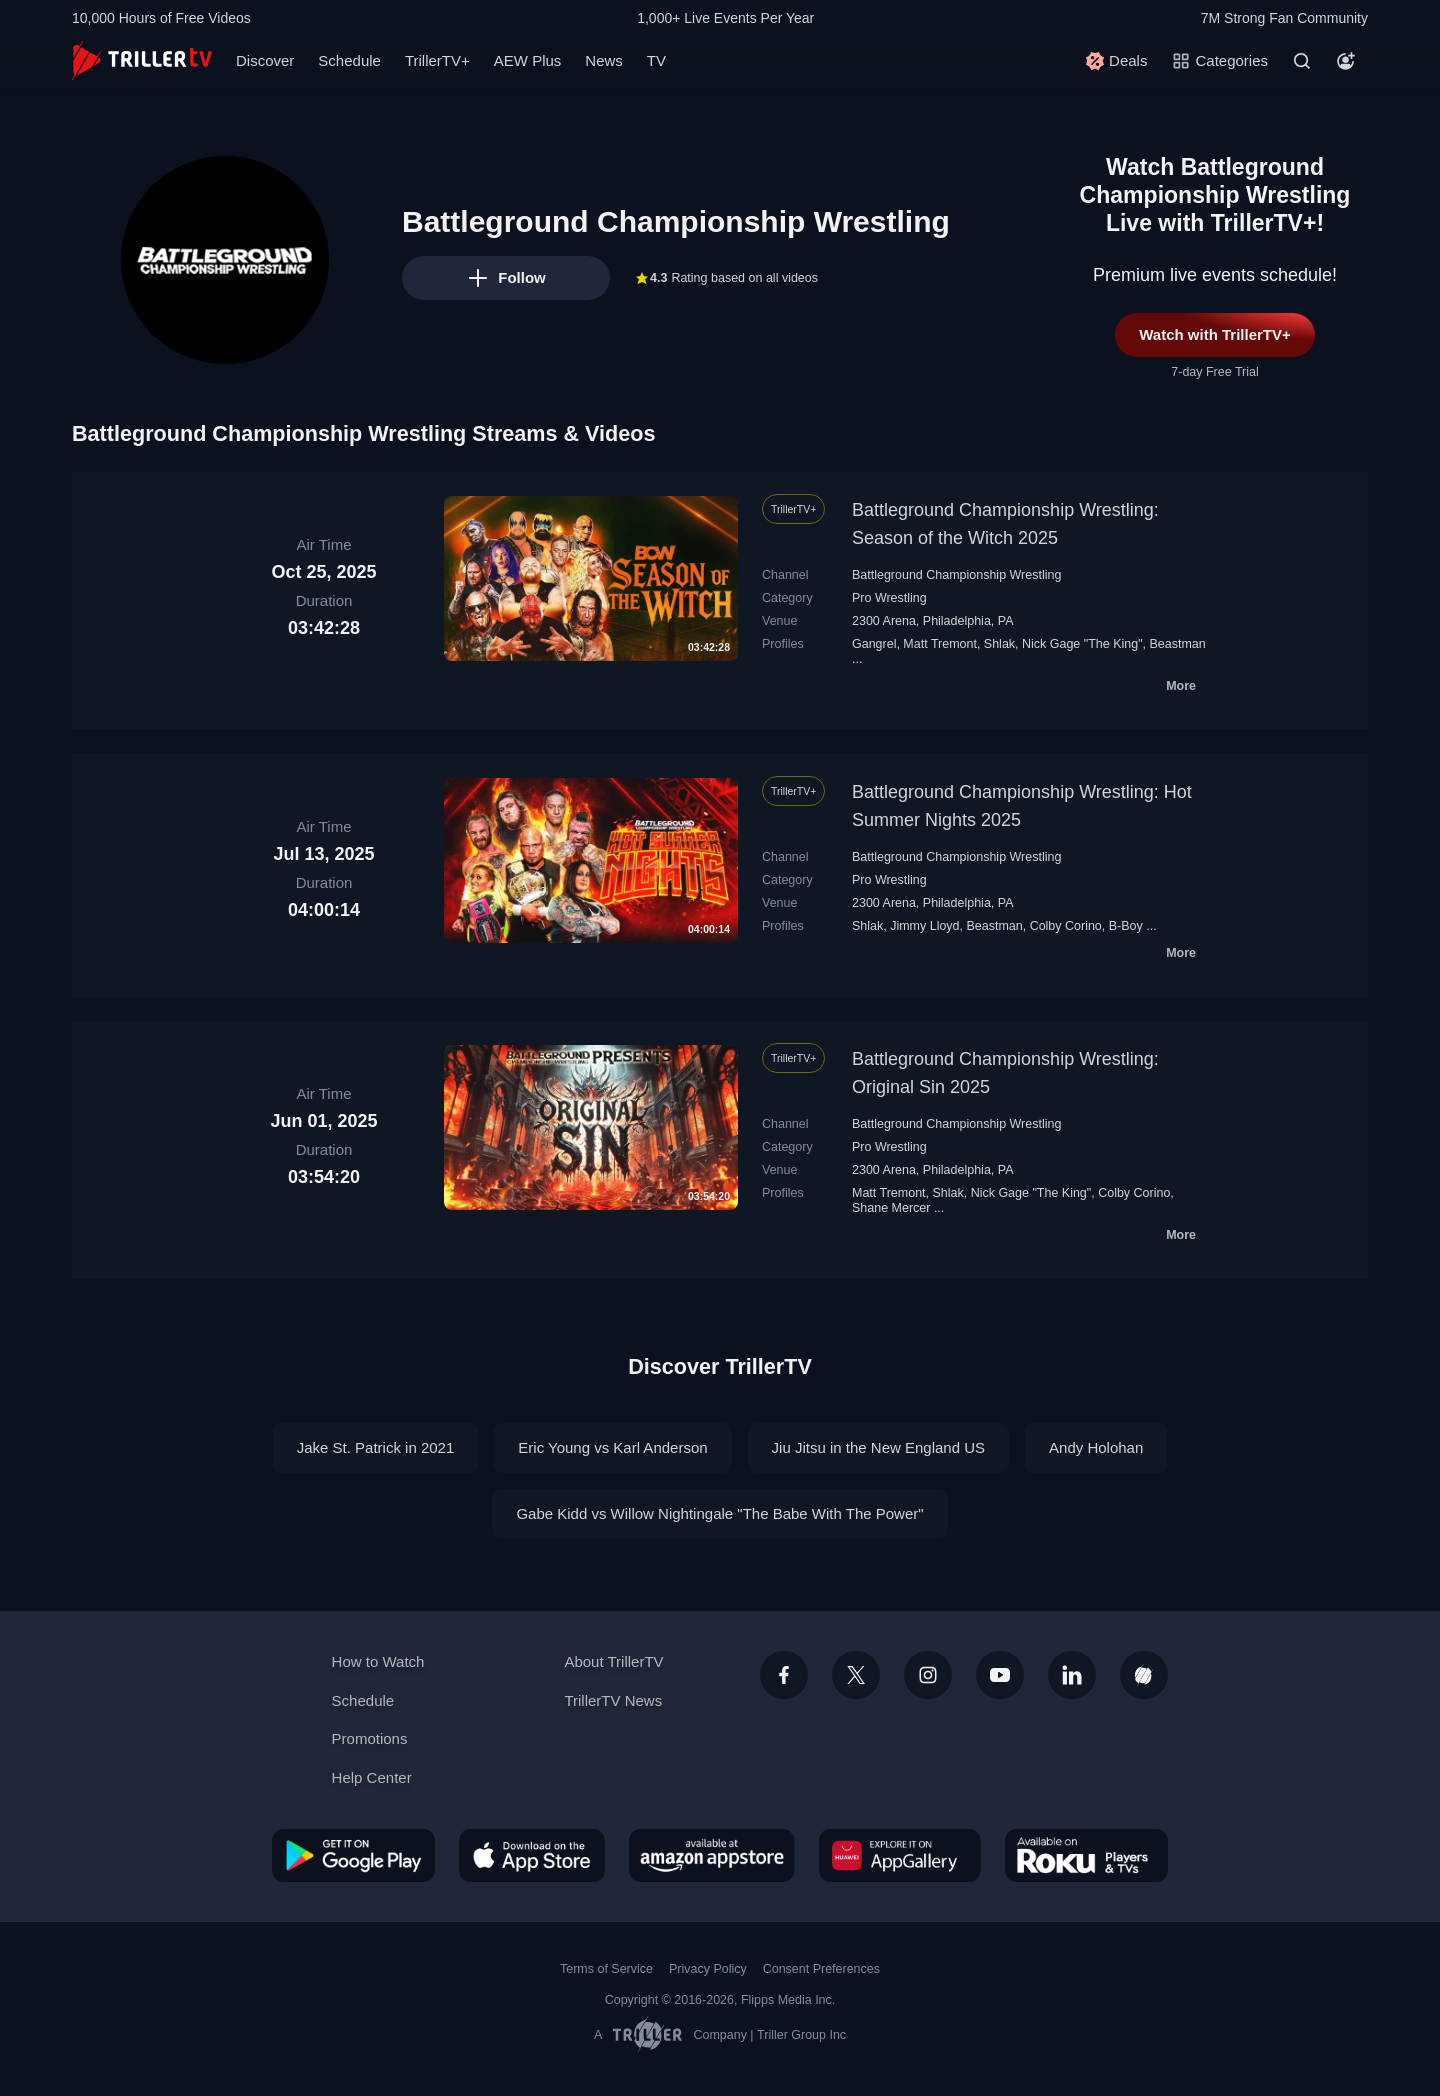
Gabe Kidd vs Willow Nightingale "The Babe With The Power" (719, 1513)
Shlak (999, 644)
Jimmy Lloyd (924, 926)
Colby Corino (1066, 926)
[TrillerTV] (142, 60)
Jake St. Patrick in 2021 (376, 1447)
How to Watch (378, 1661)
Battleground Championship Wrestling (956, 575)
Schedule (349, 60)
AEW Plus (528, 60)
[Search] (1302, 61)
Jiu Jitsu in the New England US (878, 1447)
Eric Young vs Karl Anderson (612, 1447)
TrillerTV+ (437, 60)
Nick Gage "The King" (1082, 644)
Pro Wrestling (889, 598)
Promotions (370, 1738)
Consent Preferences (821, 1969)
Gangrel (874, 644)
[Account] (1346, 61)
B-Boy (1126, 926)
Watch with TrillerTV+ (1215, 334)
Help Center (372, 1777)
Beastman (1178, 644)
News (604, 60)
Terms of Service (606, 1969)
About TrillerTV (613, 1661)
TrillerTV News (613, 1700)
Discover (265, 60)
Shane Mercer (891, 1208)
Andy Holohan (1096, 1447)
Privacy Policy (708, 1969)
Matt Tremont (940, 644)
